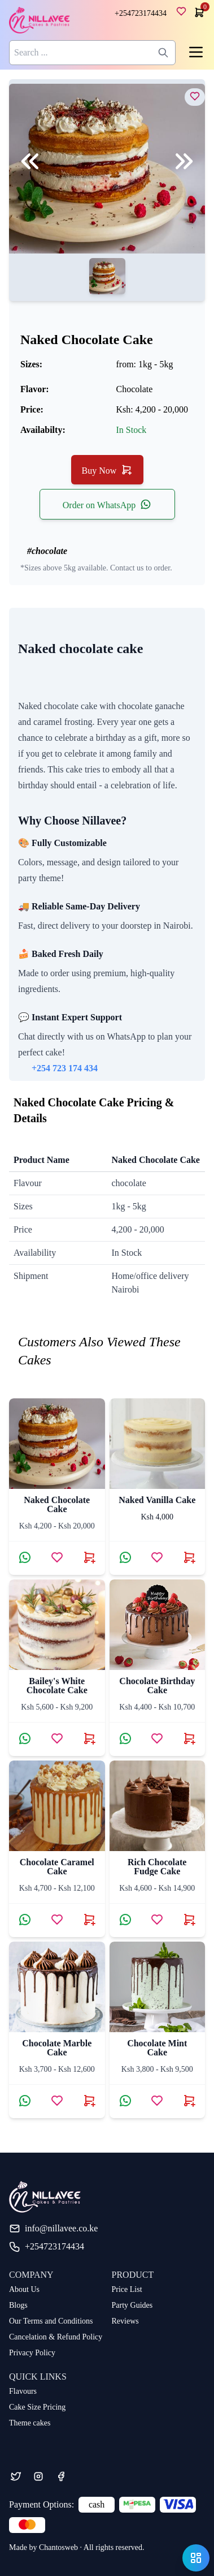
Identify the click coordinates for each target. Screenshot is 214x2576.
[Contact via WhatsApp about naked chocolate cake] (25, 1557)
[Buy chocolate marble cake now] (89, 2100)
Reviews (125, 2321)
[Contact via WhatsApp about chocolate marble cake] (25, 2100)
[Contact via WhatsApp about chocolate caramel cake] (25, 1919)
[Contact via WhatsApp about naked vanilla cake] (125, 1557)
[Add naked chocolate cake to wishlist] (57, 1557)
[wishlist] (183, 13)
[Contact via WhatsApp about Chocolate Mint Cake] (125, 2100)
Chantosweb (58, 2547)
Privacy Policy (32, 2353)
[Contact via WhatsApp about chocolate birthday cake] (125, 1738)
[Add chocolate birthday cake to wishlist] (157, 1738)
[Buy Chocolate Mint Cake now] (189, 2100)
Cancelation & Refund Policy (55, 2337)
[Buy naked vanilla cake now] (189, 1557)
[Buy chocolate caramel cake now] (89, 1919)
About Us (24, 2289)
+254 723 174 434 (65, 1068)
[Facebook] (61, 2476)
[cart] (198, 12)
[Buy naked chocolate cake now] (89, 1557)
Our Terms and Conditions (51, 2321)
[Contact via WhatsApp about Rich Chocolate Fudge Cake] (125, 1919)
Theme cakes (29, 2423)
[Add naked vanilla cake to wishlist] (157, 1557)
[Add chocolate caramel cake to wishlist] (57, 1919)
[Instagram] (38, 2476)
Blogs (18, 2305)
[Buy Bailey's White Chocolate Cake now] (89, 1738)
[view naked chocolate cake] (194, 96)
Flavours (23, 2391)
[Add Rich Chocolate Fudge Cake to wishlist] (157, 1919)
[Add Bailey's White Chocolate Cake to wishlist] (57, 1738)
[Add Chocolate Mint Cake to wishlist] (157, 2100)
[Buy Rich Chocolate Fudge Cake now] (189, 1919)
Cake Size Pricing (37, 2407)
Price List (127, 2289)
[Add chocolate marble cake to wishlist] (57, 2100)
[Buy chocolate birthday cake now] (189, 1738)
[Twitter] (16, 2476)
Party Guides (132, 2305)
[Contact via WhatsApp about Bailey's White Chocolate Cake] (25, 1738)
